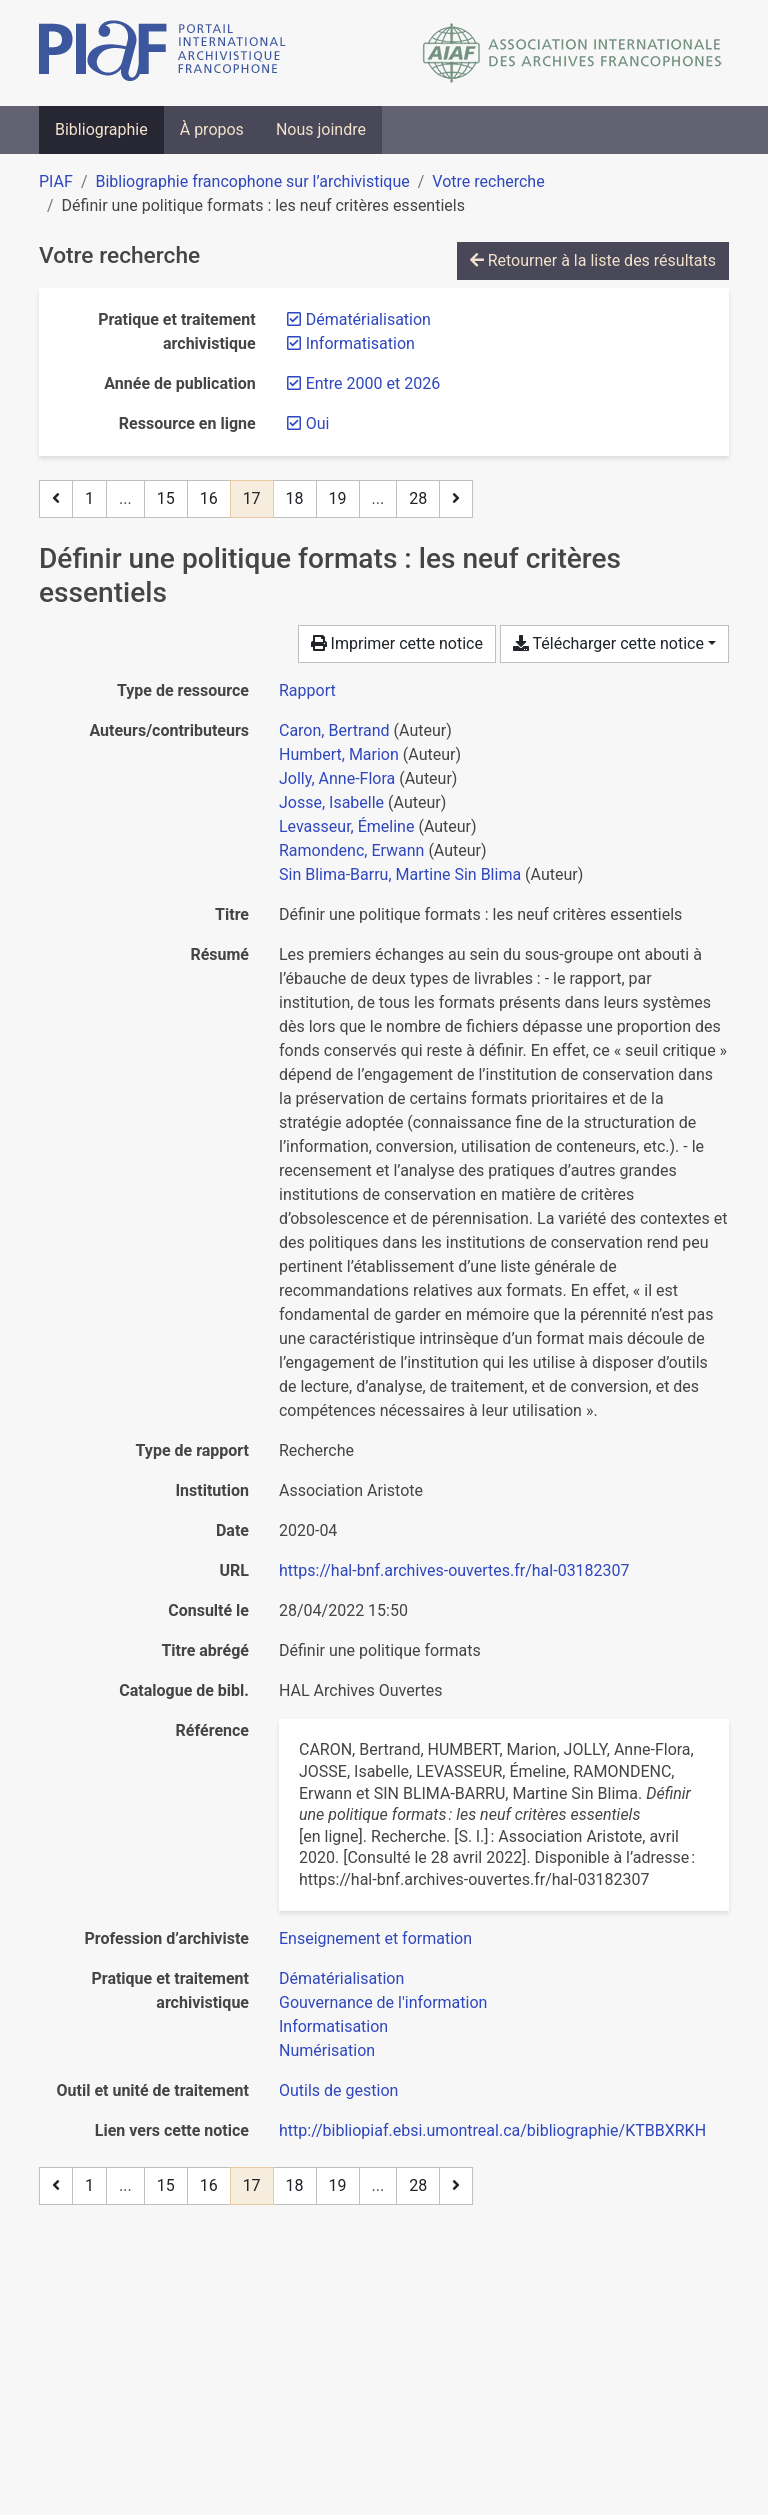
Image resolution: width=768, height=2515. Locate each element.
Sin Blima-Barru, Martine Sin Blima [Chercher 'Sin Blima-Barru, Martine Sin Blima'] (400, 874)
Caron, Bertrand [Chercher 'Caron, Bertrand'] (334, 730)
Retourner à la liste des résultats (593, 260)
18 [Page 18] (295, 498)
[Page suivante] (456, 499)
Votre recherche (488, 181)
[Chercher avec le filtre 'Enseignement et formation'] (375, 1938)
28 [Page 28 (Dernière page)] (418, 498)
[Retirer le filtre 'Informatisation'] (360, 343)
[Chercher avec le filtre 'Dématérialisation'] (341, 1978)
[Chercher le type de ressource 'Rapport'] (307, 690)
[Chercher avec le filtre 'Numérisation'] (327, 2050)
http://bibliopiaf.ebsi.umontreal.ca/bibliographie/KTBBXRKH (492, 2130)
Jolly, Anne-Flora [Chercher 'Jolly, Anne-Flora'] (337, 778)
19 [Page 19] (338, 498)
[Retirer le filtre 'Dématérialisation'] (368, 319)
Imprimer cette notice (397, 643)
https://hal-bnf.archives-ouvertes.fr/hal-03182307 (454, 1570)
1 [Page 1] (89, 498)
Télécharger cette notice (608, 643)
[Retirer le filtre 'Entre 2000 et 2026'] (373, 383)
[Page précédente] (56, 499)
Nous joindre (321, 129)
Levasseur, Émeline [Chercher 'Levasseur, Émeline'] (346, 826)
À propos (212, 129)
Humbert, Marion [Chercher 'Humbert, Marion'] (339, 754)
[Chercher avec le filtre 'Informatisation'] (333, 2026)
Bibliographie (101, 129)
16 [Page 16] (209, 498)
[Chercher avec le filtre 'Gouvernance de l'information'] (383, 2002)
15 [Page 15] (166, 498)
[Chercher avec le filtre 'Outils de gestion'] (338, 2090)
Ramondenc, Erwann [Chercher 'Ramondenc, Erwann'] (351, 850)
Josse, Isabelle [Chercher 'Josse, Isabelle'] (331, 802)
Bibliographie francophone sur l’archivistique (252, 181)
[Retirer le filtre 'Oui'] (318, 423)
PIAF (56, 181)
